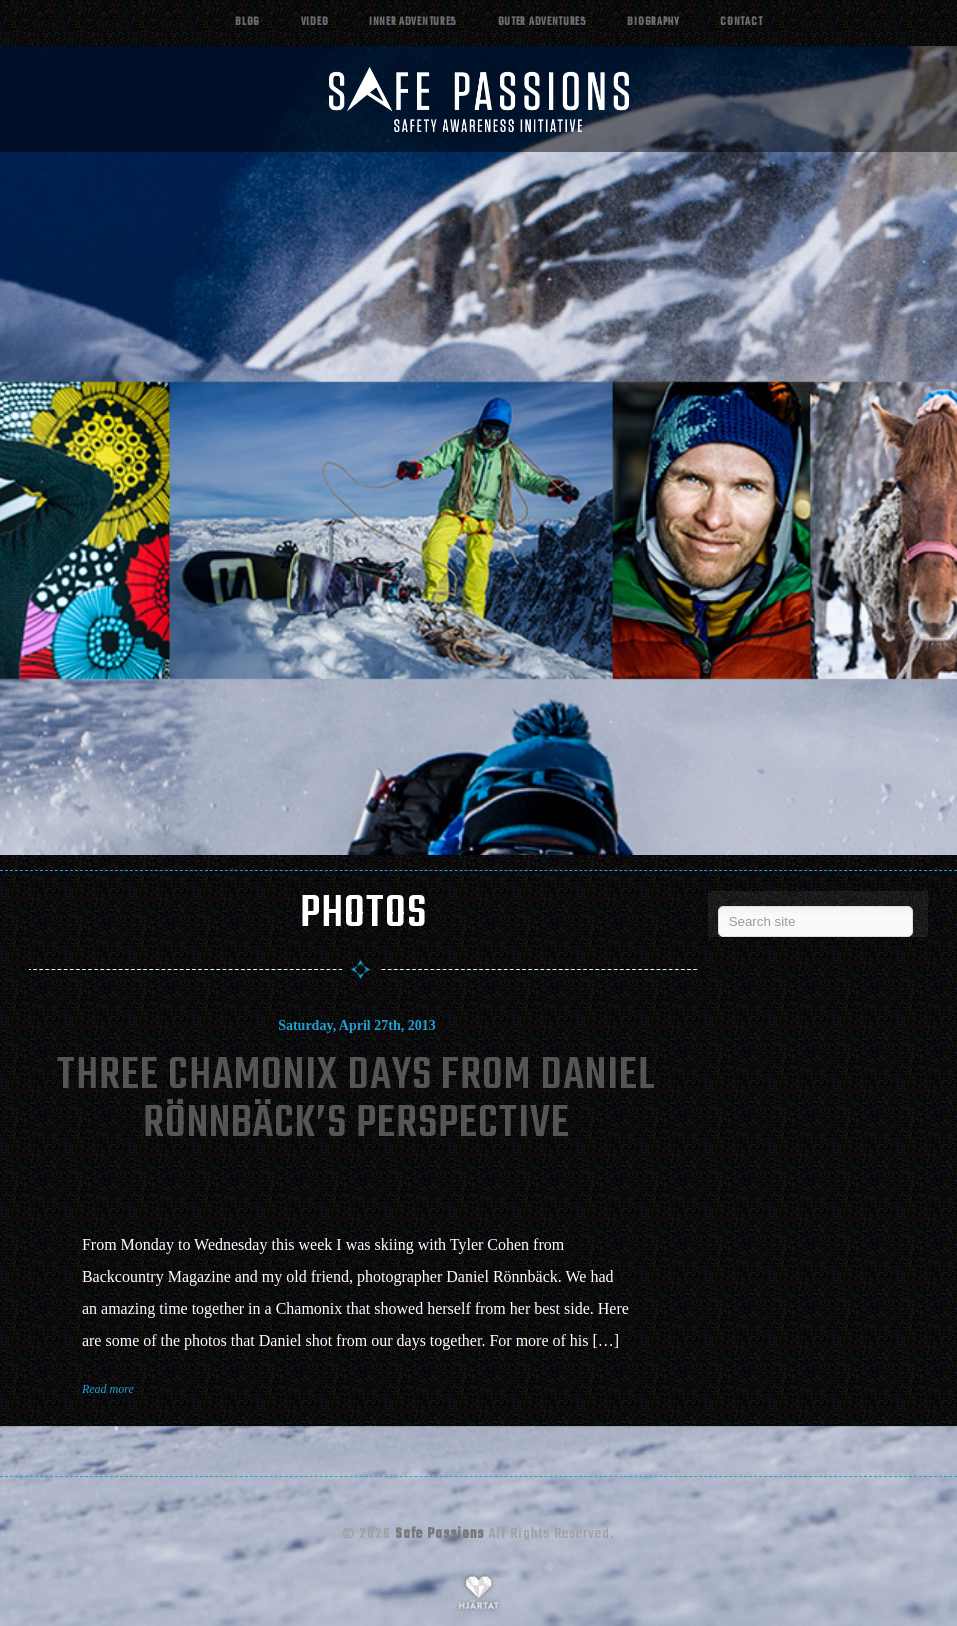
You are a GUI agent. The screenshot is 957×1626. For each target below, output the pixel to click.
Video (315, 22)
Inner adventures (413, 22)
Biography (653, 22)
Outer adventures (542, 22)
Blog (247, 22)
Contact (741, 22)
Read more (108, 1389)
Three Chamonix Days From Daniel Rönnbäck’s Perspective (356, 1100)
